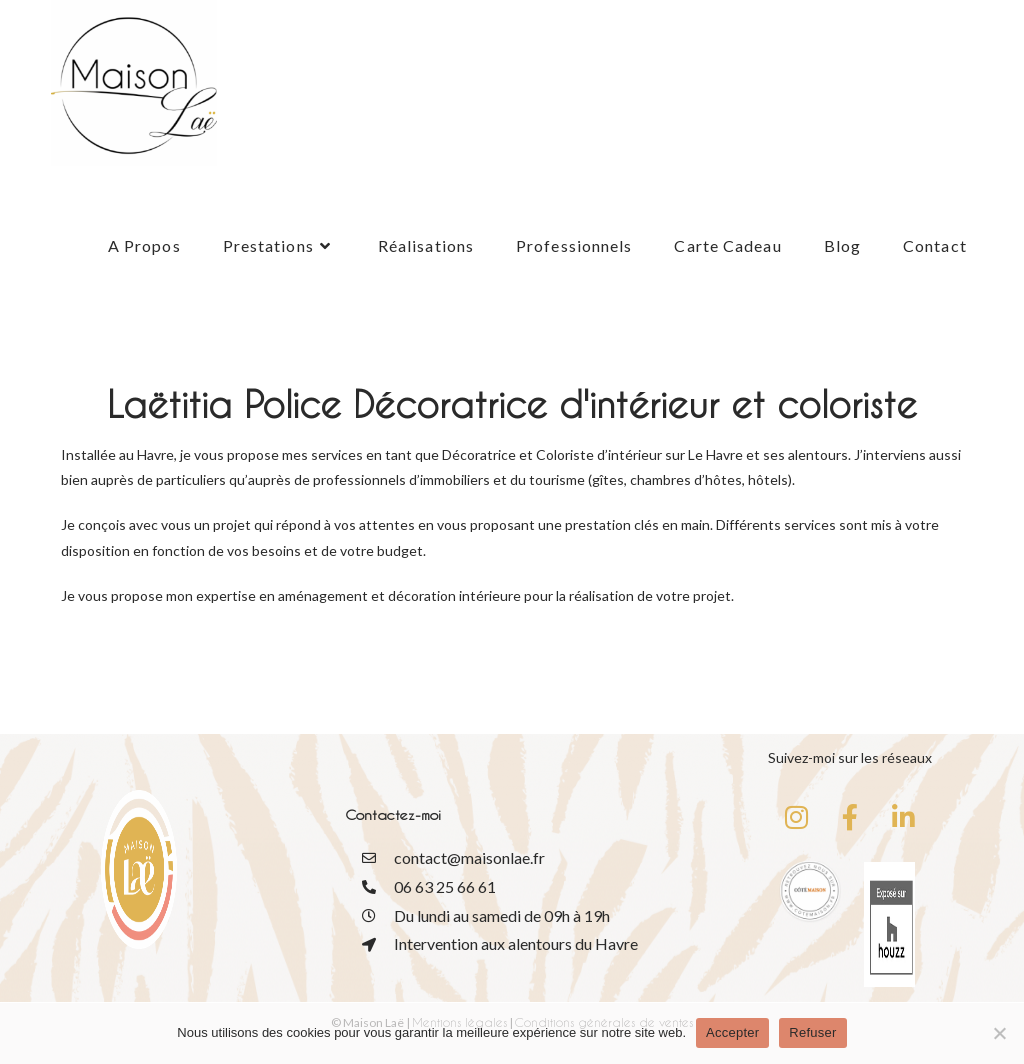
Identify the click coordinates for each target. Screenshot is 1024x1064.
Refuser (812, 1032)
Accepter (732, 1032)
